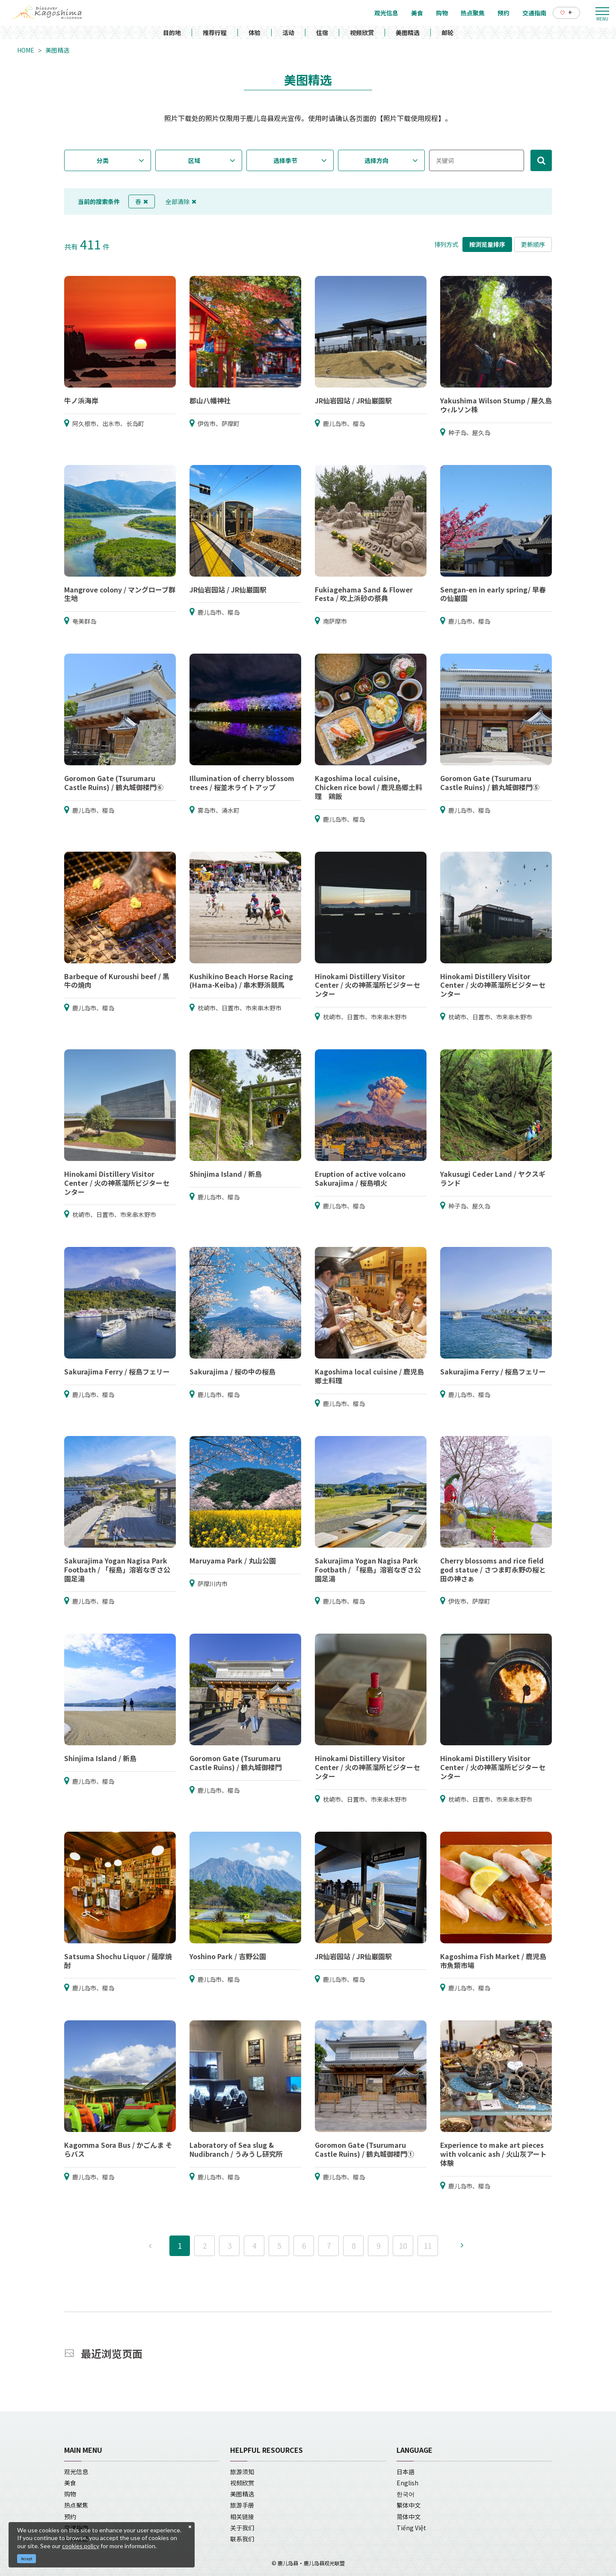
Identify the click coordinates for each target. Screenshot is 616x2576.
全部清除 (181, 201)
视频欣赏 (362, 32)
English (407, 2482)
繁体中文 (409, 2505)
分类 (103, 160)
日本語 (406, 2471)
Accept (27, 2558)
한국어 (406, 2494)
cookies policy (80, 2545)
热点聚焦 (76, 2505)
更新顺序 (533, 244)
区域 (194, 160)
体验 (255, 32)
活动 (288, 32)
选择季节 (285, 160)
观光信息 (76, 2471)
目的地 (172, 32)
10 (403, 2245)
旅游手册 (242, 2505)
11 (428, 2245)
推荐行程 (215, 32)
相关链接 (242, 2516)
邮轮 (447, 32)
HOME (25, 50)
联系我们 (242, 2539)
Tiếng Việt (411, 2527)
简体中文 (409, 2516)
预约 (70, 2516)
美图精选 (408, 32)
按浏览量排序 (487, 244)
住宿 (322, 32)
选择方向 (376, 160)
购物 (70, 2494)
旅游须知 (242, 2471)
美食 (70, 2482)
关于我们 (242, 2527)
